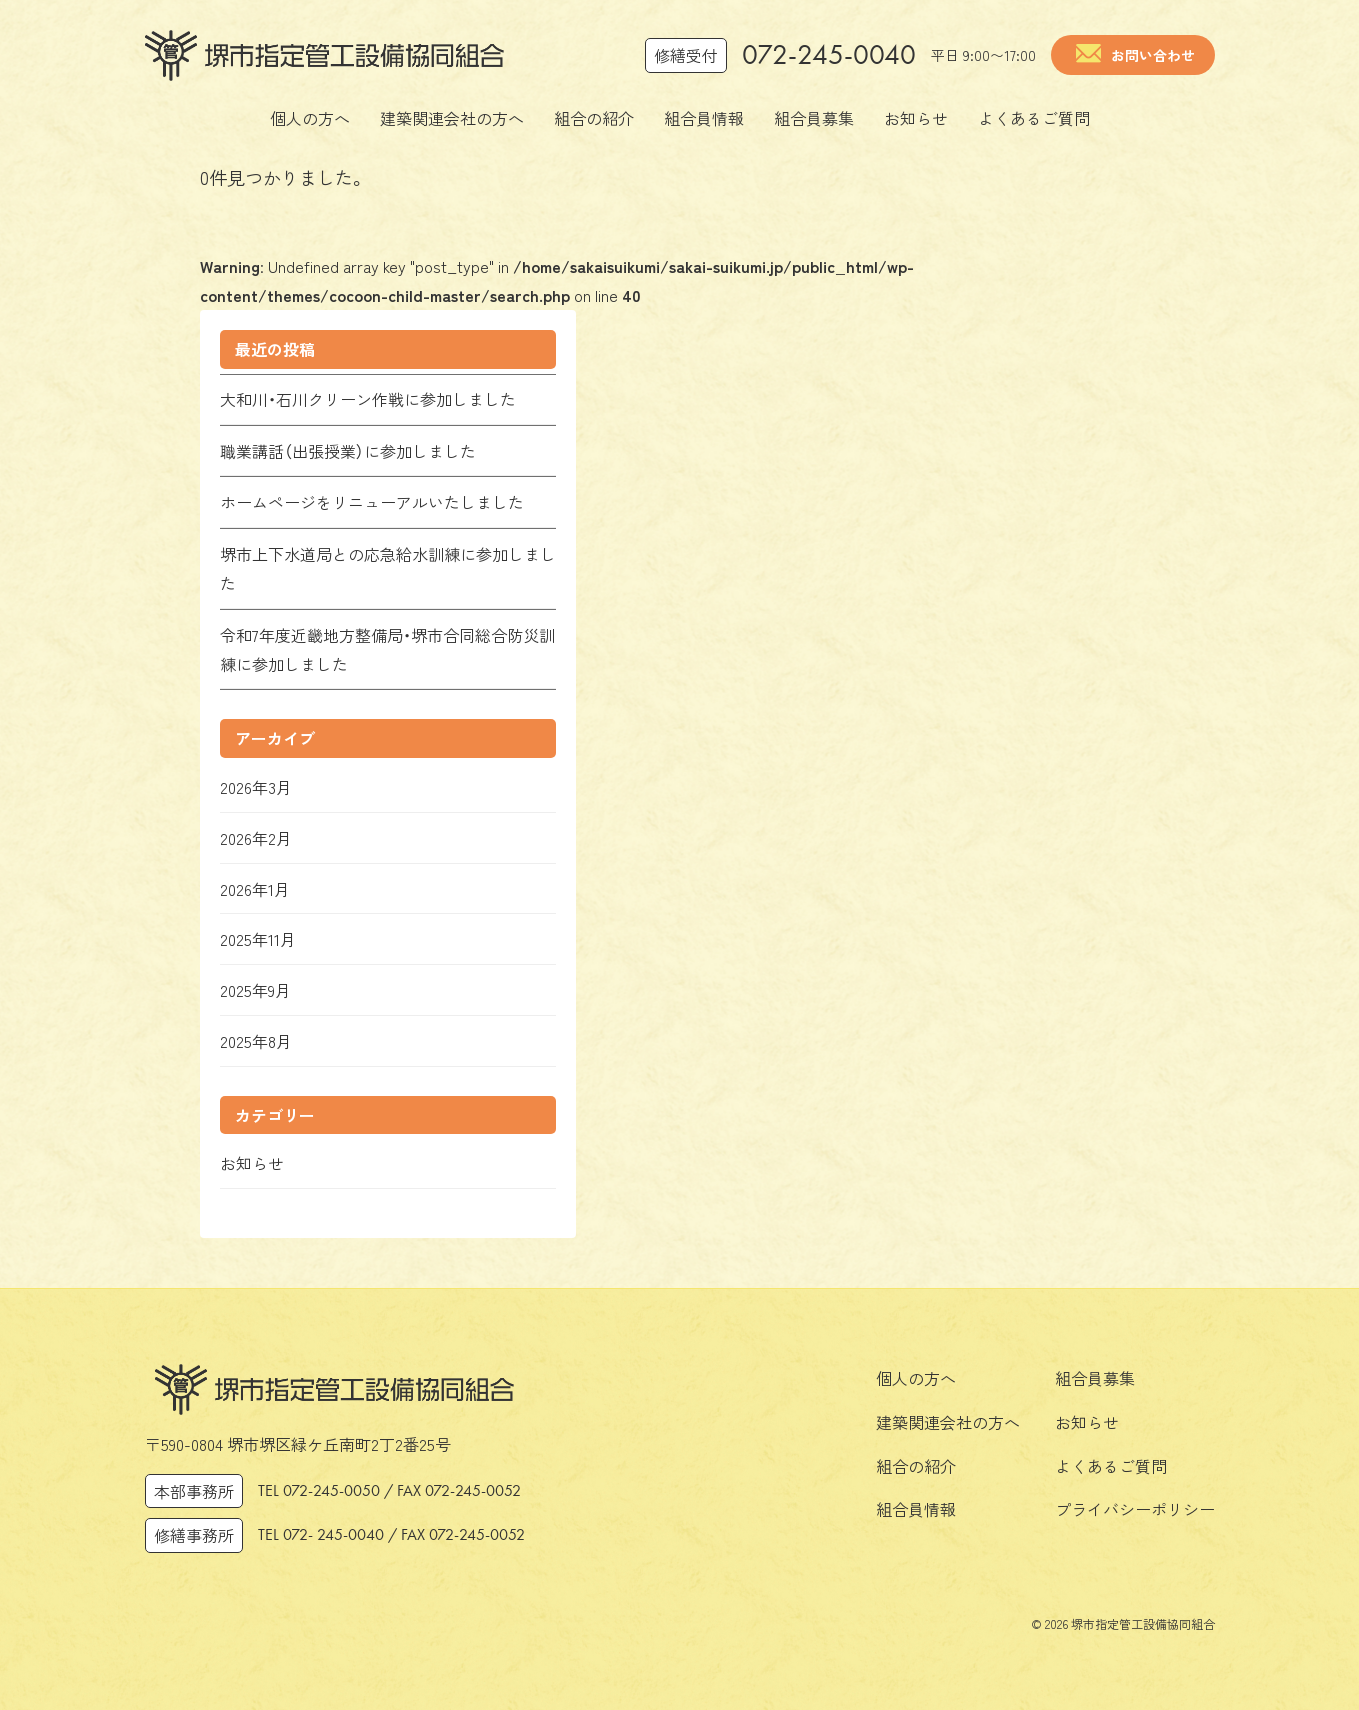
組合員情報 (916, 1509)
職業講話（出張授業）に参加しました (348, 451)
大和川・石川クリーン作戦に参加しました (368, 399)
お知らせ (1087, 1422)
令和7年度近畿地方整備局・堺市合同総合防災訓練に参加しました (387, 649)
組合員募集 (1095, 1378)
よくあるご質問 (1111, 1466)
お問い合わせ (1153, 55)
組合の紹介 (916, 1466)
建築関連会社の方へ (948, 1422)
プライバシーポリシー (1135, 1509)
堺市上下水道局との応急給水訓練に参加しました (388, 568)
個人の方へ (916, 1378)
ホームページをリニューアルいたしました (372, 502)
